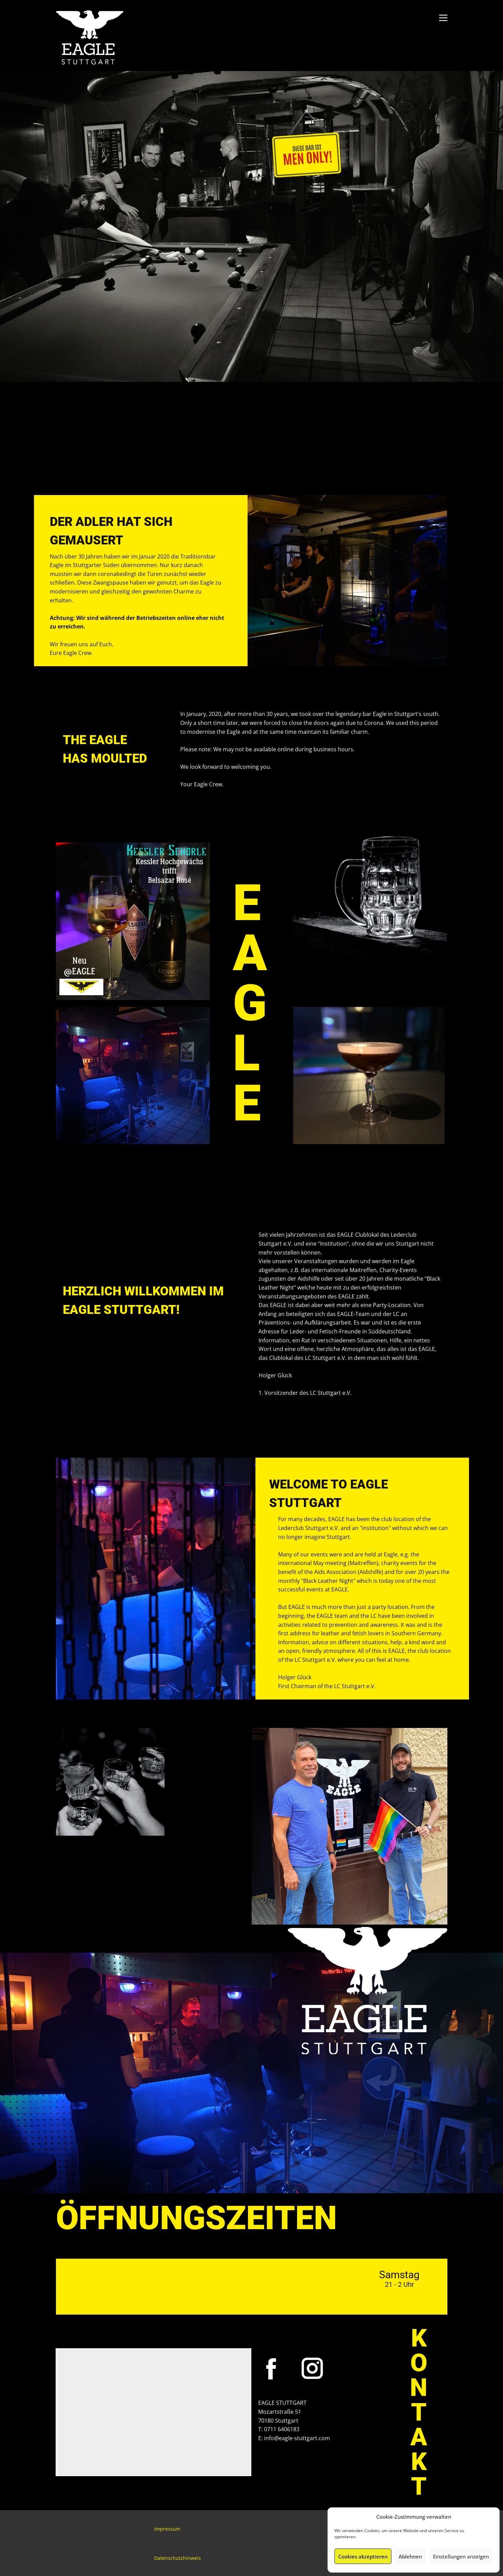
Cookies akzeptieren (363, 2556)
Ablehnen (410, 2556)
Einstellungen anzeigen (461, 2556)
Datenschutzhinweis (177, 2558)
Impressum (167, 2529)
